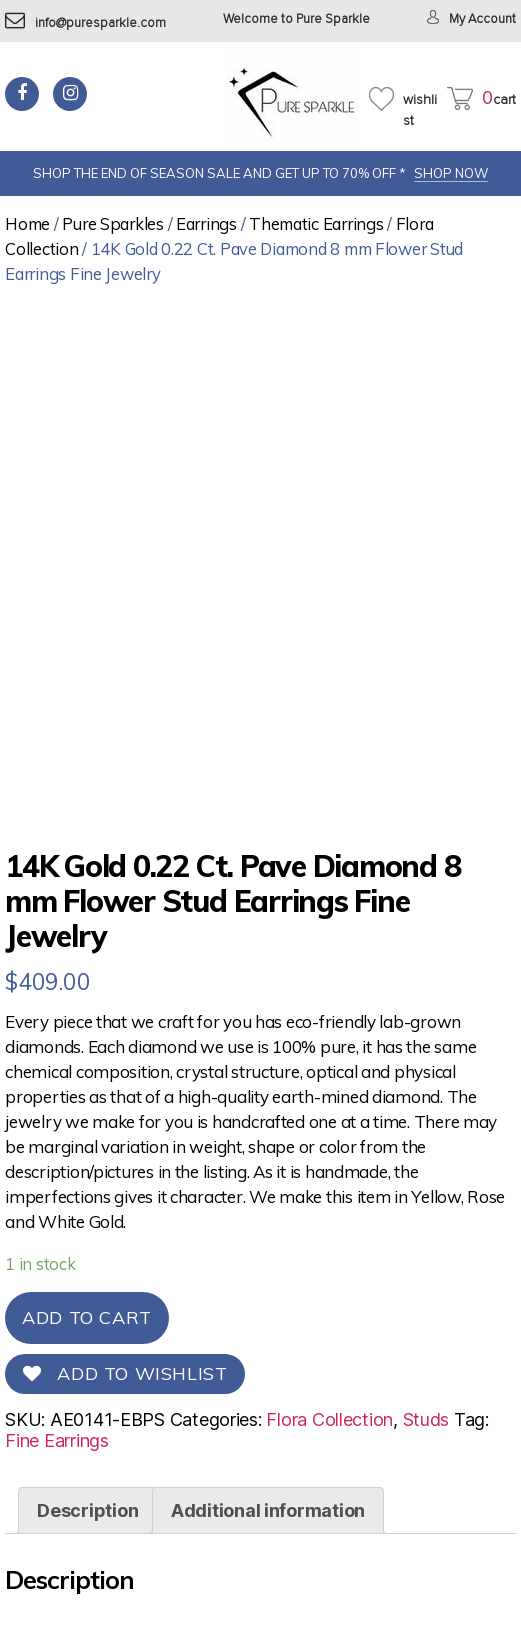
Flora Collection (329, 1419)
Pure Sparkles (113, 223)
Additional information (268, 1510)
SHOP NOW (451, 173)
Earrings (206, 223)
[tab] (87, 1510)
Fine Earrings (57, 1440)
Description (87, 1510)
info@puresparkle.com (85, 23)
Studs (426, 1419)
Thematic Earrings (316, 223)
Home (27, 223)
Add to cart (87, 1317)
